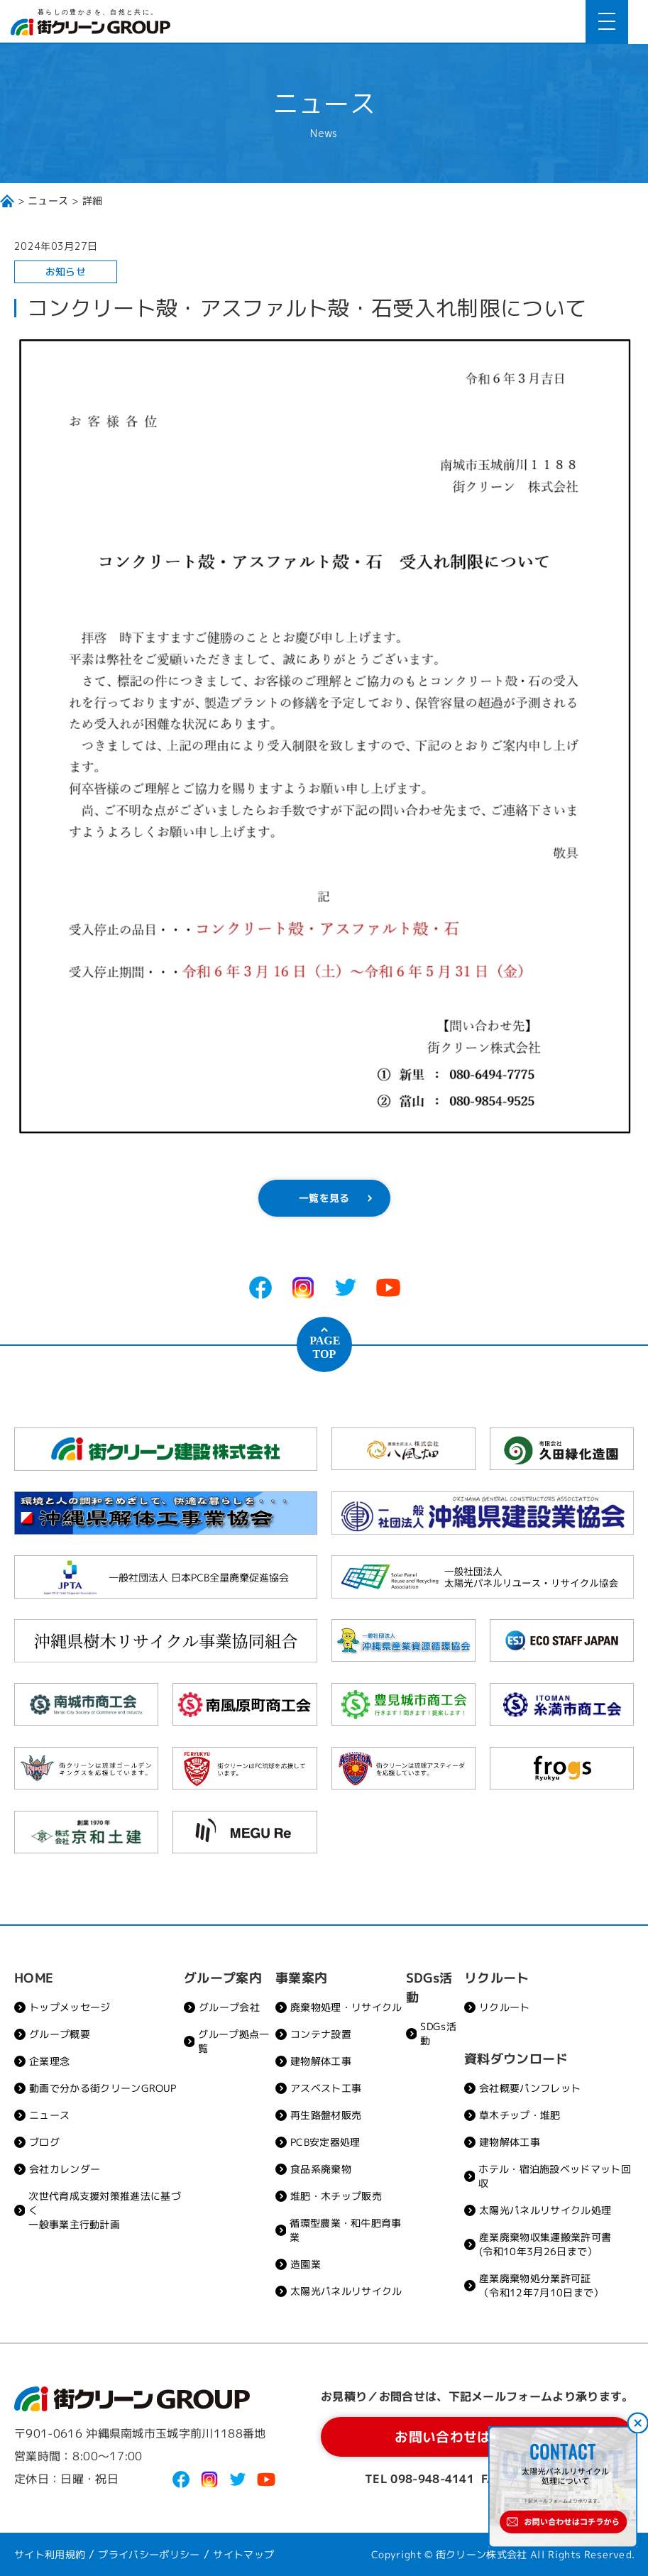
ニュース (48, 200)
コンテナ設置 (320, 2034)
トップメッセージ (70, 2007)
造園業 (305, 2264)
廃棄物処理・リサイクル (346, 2007)
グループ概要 (59, 2034)
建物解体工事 (320, 2061)
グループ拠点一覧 (233, 2041)
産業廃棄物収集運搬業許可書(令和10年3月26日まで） (545, 2244)
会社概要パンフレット (530, 2088)
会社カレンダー (64, 2169)
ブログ (44, 2142)
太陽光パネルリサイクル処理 (545, 2210)
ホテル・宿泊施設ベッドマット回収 (554, 2176)
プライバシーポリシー (149, 2554)
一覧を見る (324, 1198)
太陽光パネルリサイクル (346, 2291)
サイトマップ (243, 2554)
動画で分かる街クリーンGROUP (102, 2088)
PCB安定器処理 (325, 2142)
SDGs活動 (438, 2033)
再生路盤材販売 (325, 2115)
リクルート (504, 2007)
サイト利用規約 (49, 2554)
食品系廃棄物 (320, 2169)
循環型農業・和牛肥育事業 (346, 2230)
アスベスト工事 (325, 2088)
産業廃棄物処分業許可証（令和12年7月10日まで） (541, 2285)
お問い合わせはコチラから (477, 2437)
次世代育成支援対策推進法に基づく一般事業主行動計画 (104, 2210)
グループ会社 (229, 2007)
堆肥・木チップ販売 (336, 2196)
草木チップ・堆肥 (520, 2115)
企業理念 (49, 2061)
